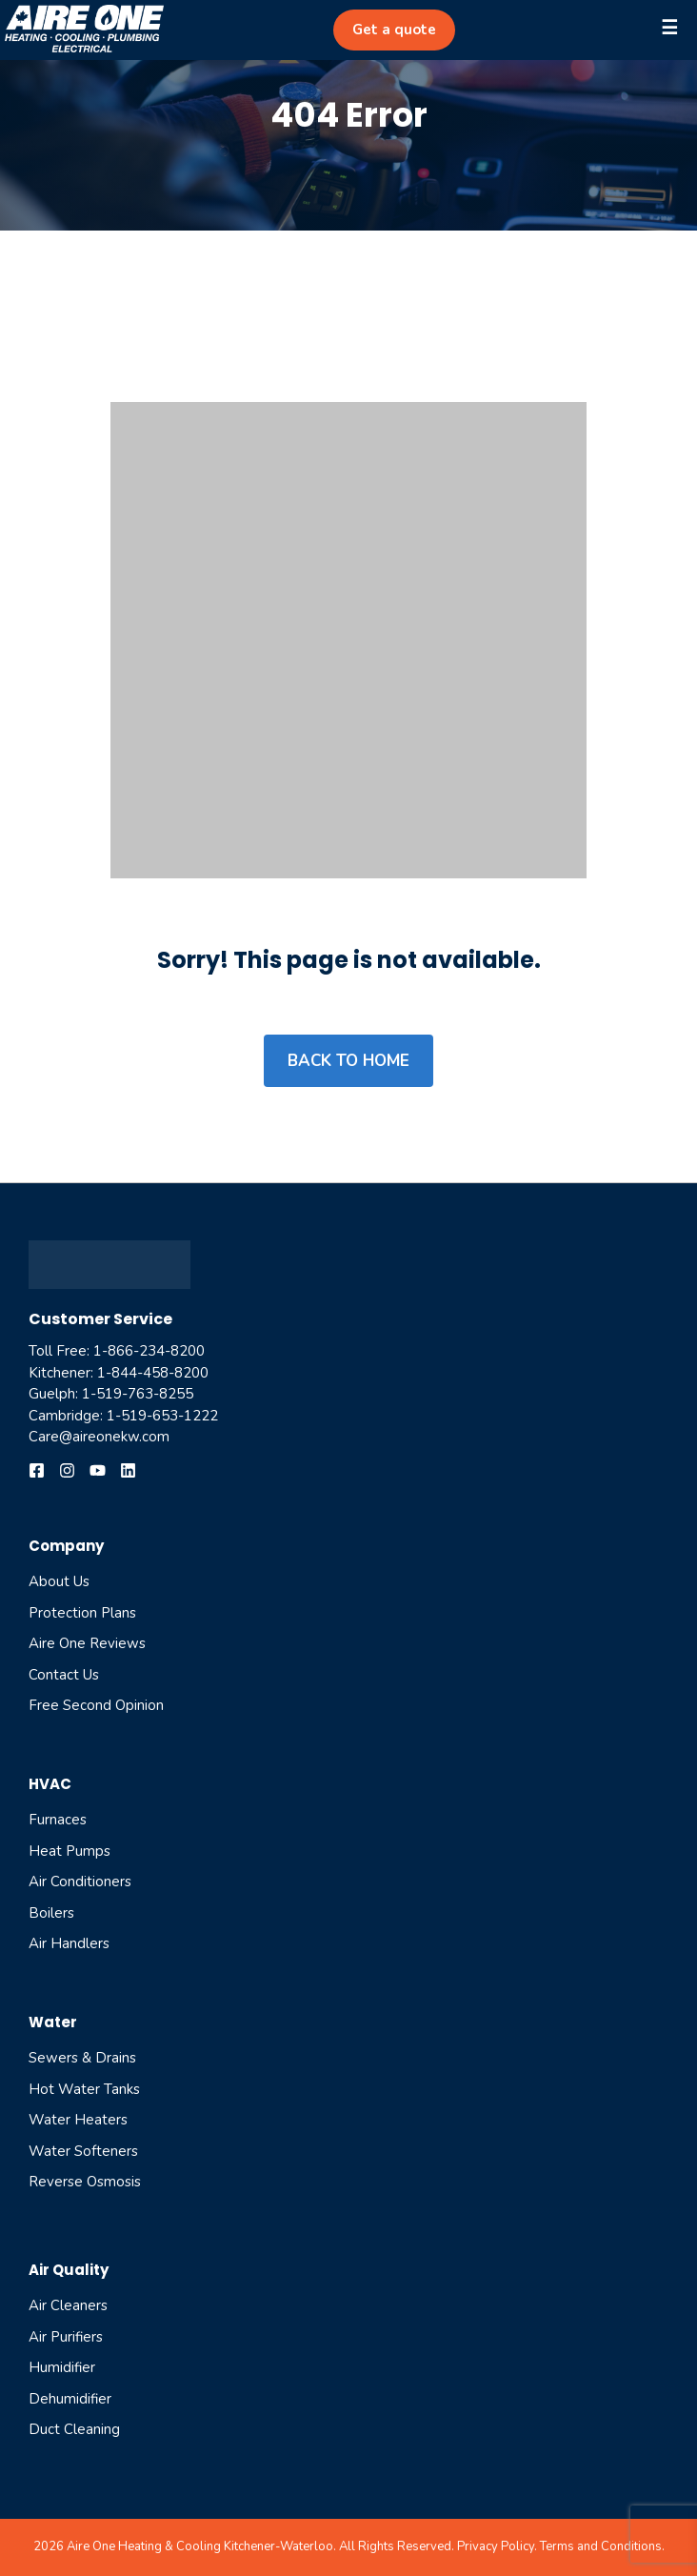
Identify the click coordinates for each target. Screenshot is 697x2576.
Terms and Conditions (601, 2546)
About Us (59, 1581)
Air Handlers (69, 1943)
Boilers (51, 1912)
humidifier (62, 2367)
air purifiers (66, 2336)
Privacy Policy (495, 2546)
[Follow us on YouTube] (98, 1470)
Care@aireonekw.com (99, 1436)
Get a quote (394, 29)
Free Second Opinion (96, 1705)
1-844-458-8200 (153, 1372)
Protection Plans (82, 1612)
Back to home (348, 1061)
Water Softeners (83, 2151)
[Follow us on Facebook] (37, 1470)
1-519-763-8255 (137, 1393)
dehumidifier (70, 2398)
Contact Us (64, 1674)
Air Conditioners (80, 1881)
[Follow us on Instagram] (67, 1470)
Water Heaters (78, 2119)
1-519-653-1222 (162, 1415)
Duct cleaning (74, 2429)
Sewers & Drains (82, 2057)
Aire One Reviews (87, 1643)
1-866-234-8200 (149, 1350)
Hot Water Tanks (84, 2089)
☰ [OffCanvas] (669, 28)
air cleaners (68, 2305)
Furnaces (58, 1819)
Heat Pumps (69, 1851)
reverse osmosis (85, 2181)
